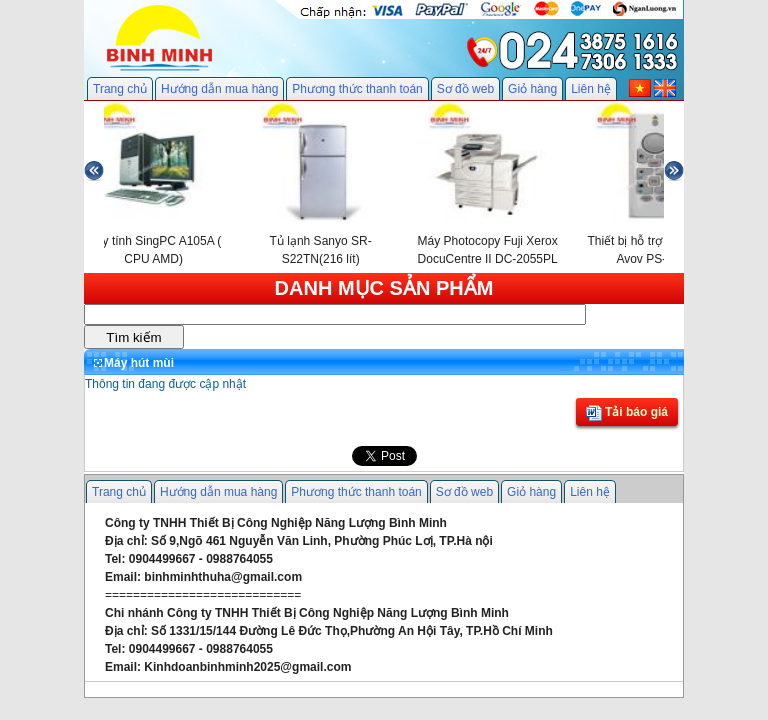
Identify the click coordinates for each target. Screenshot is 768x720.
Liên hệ (591, 89)
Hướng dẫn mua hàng (219, 89)
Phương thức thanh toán (357, 89)
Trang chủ (120, 89)
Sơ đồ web (465, 89)
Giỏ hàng (532, 89)
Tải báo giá (627, 413)
